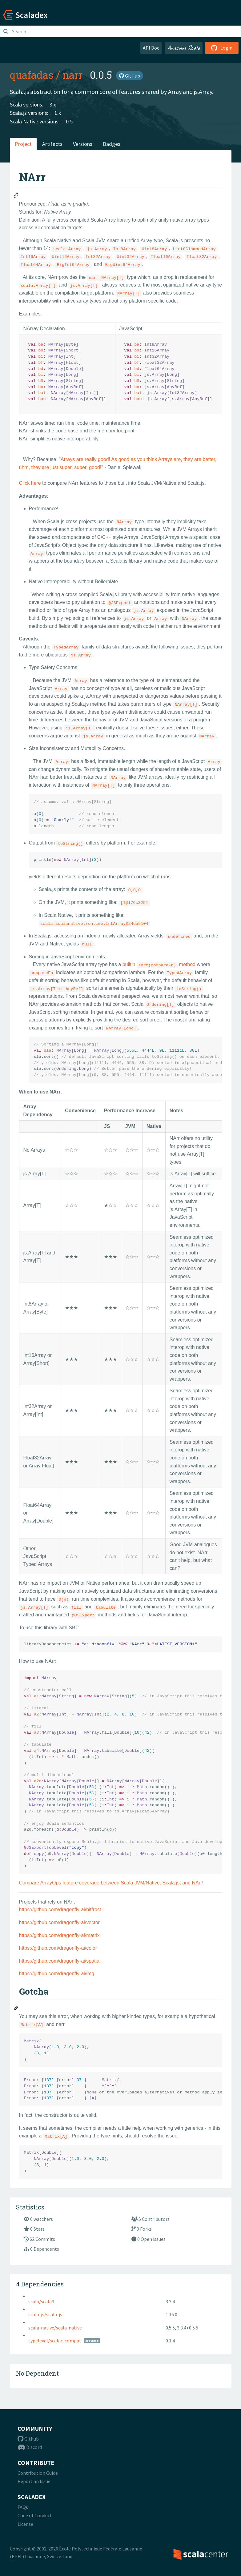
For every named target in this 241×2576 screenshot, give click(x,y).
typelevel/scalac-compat (54, 2340)
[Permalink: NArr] (16, 196)
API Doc (151, 48)
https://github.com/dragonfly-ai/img (56, 1973)
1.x (57, 112)
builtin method (159, 964)
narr (72, 75)
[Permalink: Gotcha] (16, 2009)
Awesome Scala (183, 48)
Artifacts (52, 143)
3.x (53, 104)
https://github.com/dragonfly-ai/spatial (60, 1961)
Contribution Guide (38, 2473)
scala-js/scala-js (45, 2314)
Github (28, 2439)
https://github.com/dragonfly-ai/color (58, 1948)
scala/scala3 (41, 2301)
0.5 (69, 121)
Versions (82, 143)
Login (221, 48)
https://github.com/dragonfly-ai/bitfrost (60, 1909)
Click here (30, 483)
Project (23, 143)
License (25, 2524)
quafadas (32, 75)
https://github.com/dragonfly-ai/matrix (59, 1935)
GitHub (129, 76)
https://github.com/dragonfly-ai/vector (59, 1922)
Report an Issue (34, 2481)
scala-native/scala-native (55, 2328)
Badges (111, 143)
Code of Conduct (35, 2515)
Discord (30, 2447)
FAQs (23, 2507)
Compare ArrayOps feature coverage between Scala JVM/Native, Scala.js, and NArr (110, 1882)
